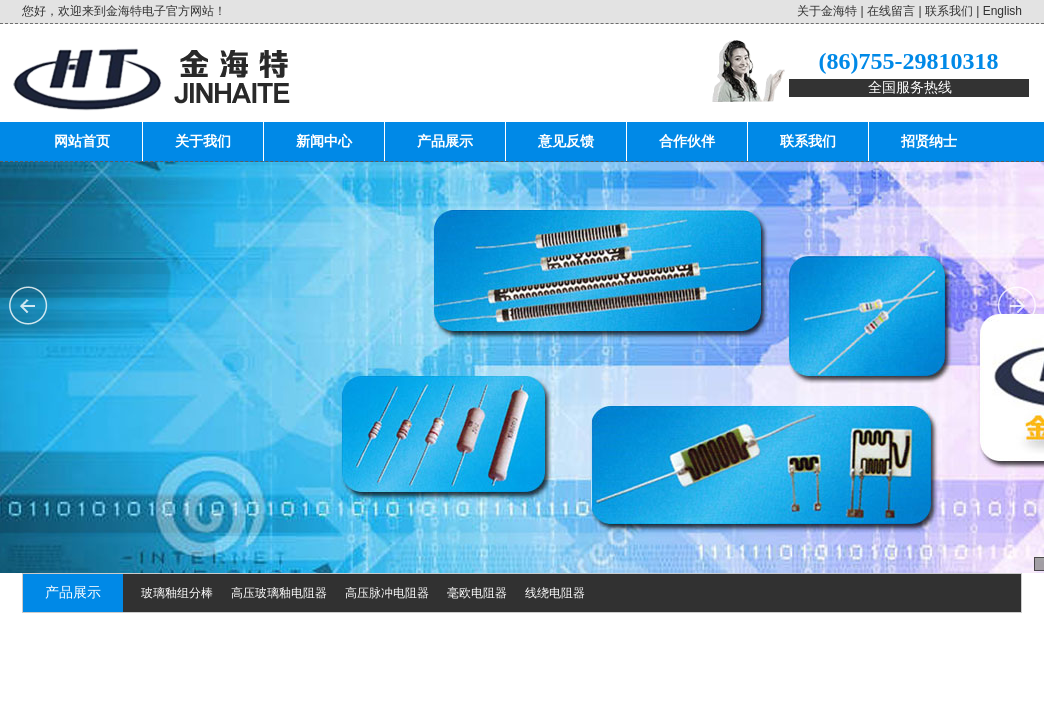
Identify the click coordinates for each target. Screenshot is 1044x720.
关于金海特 (827, 11)
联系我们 (949, 11)
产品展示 (445, 141)
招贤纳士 (929, 141)
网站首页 (82, 141)
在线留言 (891, 11)
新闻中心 (324, 141)
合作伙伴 (687, 141)
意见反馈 (566, 141)
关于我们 (203, 141)
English (1002, 11)
